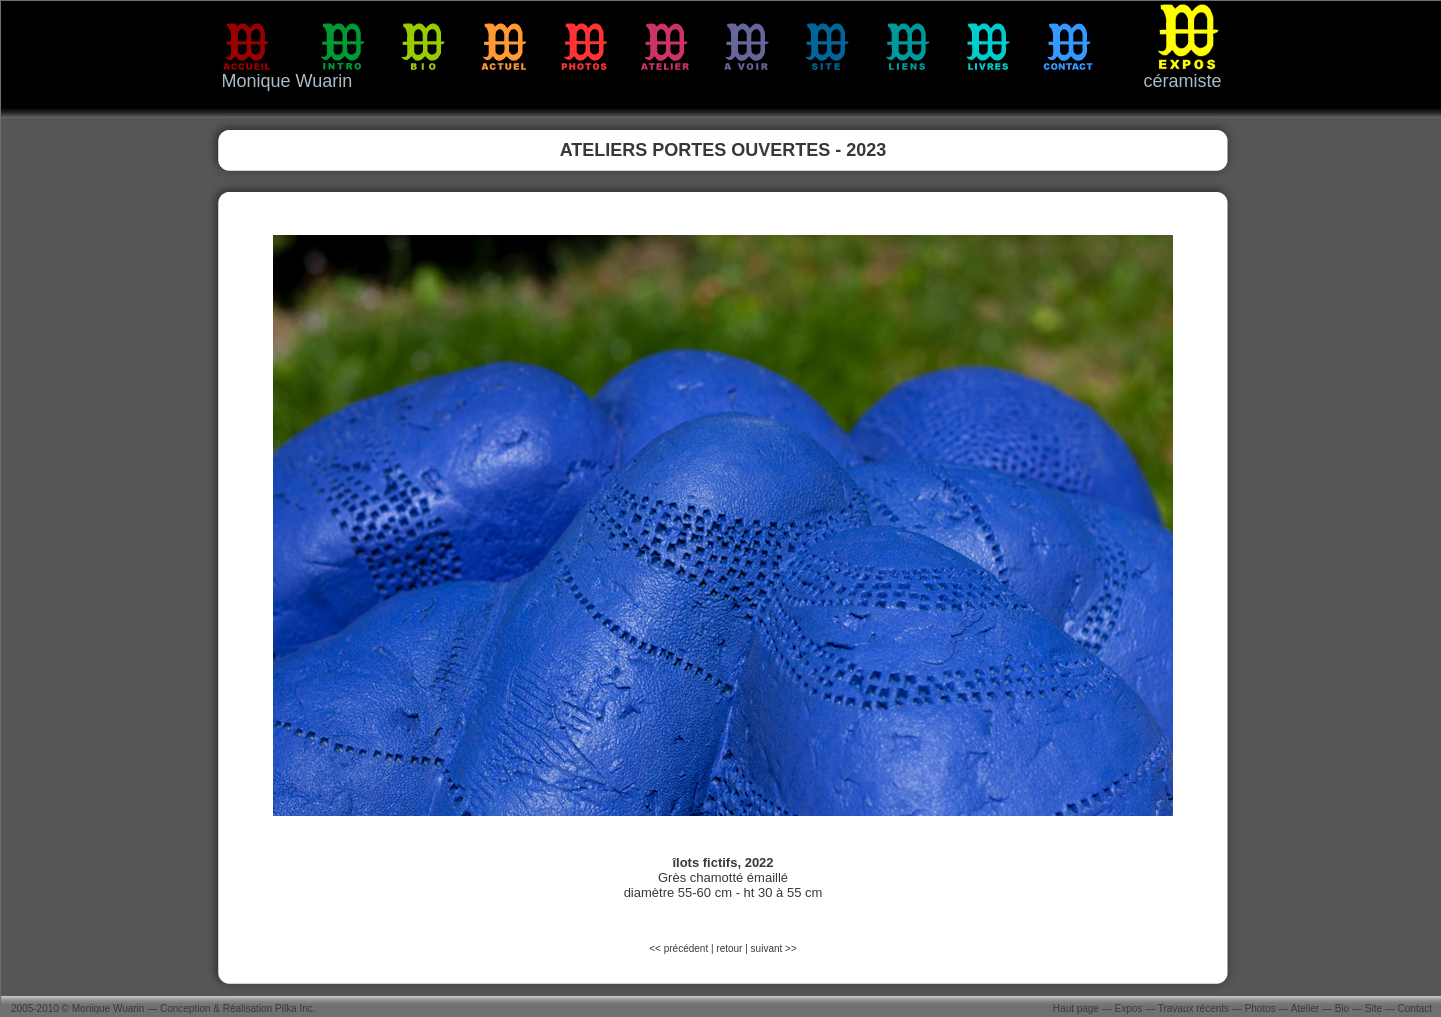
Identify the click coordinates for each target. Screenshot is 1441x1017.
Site (1373, 1008)
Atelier (1305, 1008)
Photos (1260, 1008)
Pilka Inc (294, 1008)
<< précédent (680, 948)
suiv (760, 948)
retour (729, 948)
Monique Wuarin (108, 1008)
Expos (1129, 1008)
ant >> (782, 948)
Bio (1342, 1008)
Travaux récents (1193, 1008)
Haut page (1076, 1008)
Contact (1415, 1008)
